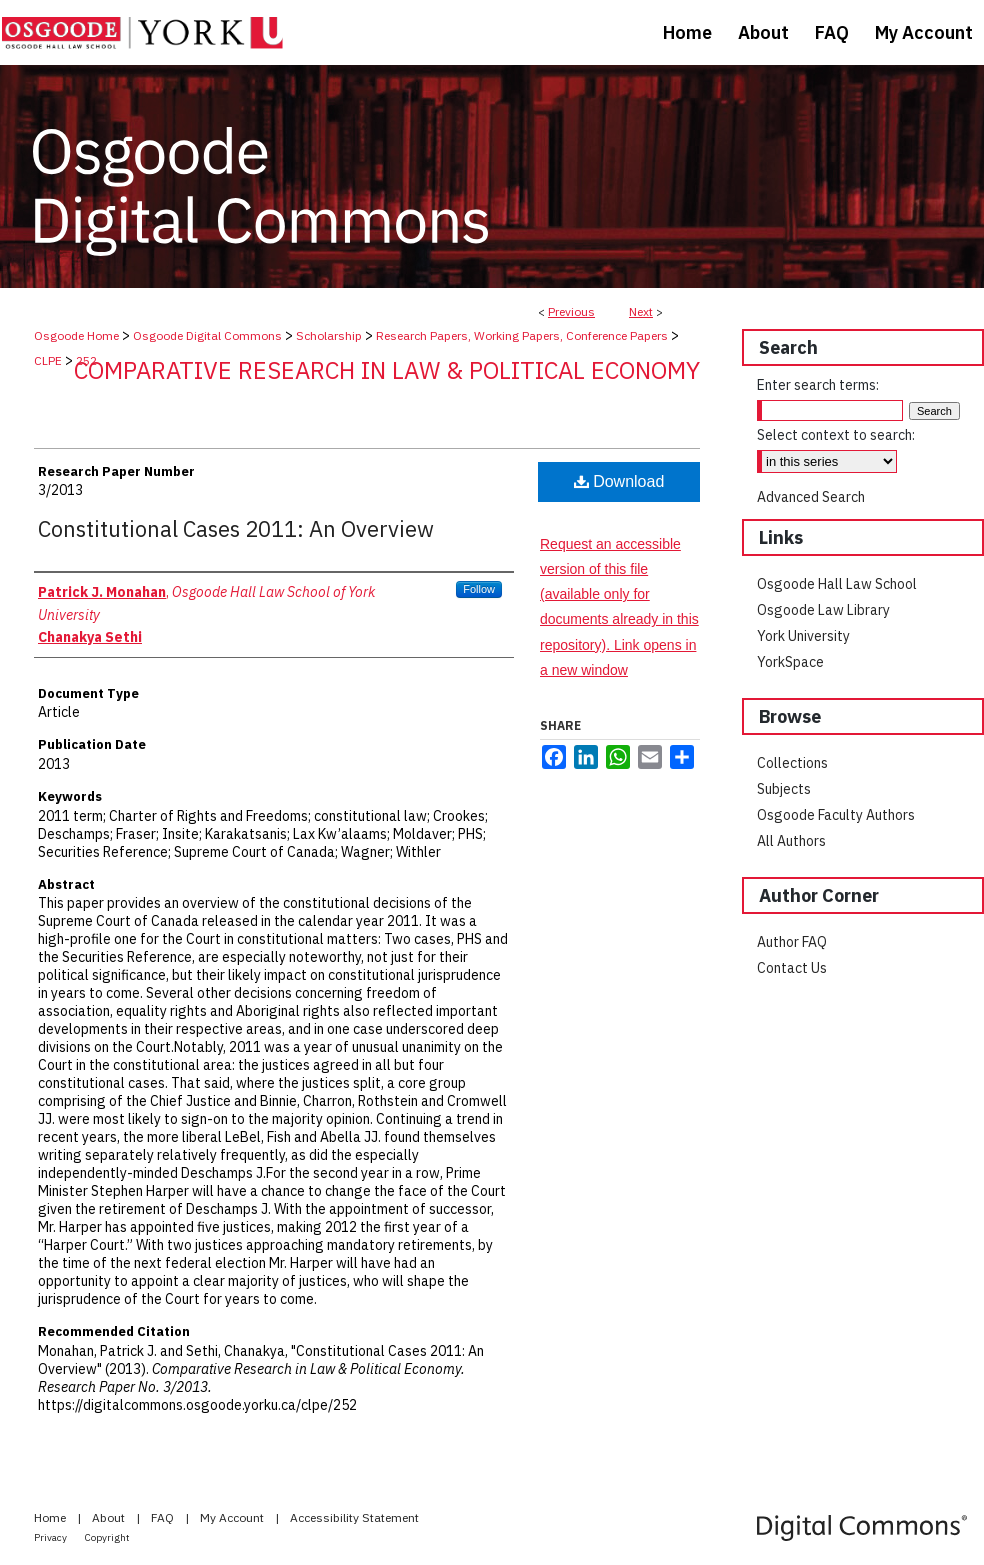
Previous (571, 311)
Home (51, 1517)
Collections (792, 763)
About (110, 1517)
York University (803, 636)
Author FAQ (792, 942)
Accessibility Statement (354, 1517)
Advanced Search (811, 497)
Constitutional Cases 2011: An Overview (236, 528)
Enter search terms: (818, 385)
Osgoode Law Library (823, 610)
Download (619, 481)
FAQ (164, 1517)
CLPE (48, 360)
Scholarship (329, 335)
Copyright (107, 1537)
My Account (233, 1517)
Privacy (51, 1537)
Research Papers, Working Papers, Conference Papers (522, 335)
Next (641, 311)
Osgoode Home (76, 335)
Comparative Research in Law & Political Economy (387, 370)
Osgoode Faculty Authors (836, 815)
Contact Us (792, 968)
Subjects (784, 789)
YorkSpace (790, 662)
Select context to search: (836, 435)
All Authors (791, 841)
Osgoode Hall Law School (837, 584)
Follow (479, 589)
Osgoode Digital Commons (207, 335)
